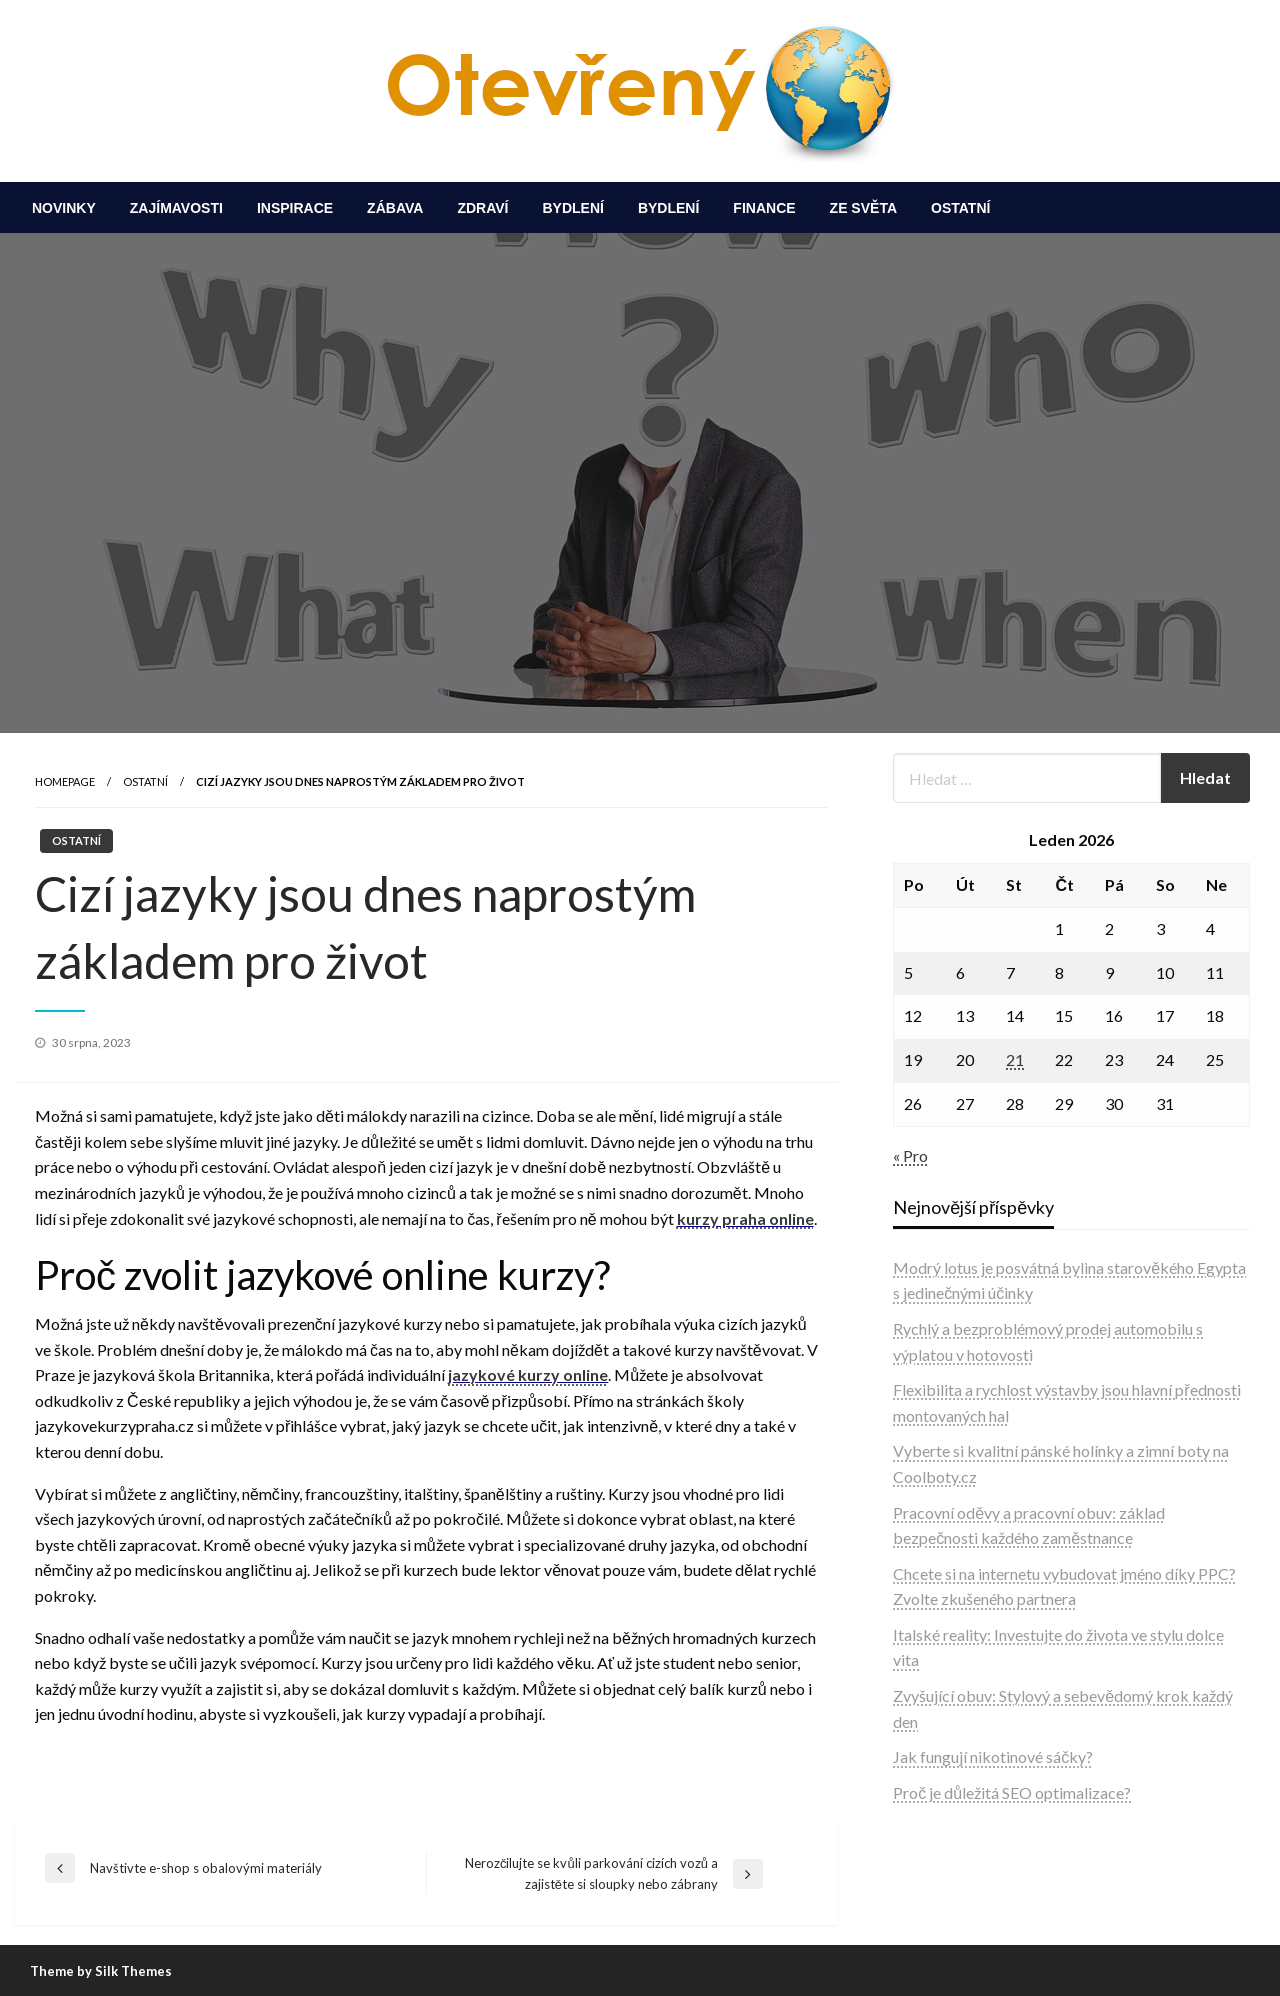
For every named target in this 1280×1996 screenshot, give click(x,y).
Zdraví (482, 208)
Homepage (65, 781)
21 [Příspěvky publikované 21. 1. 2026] (1015, 1059)
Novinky (64, 208)
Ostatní (960, 208)
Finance (764, 208)
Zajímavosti (176, 208)
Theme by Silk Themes (101, 1971)
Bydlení (572, 208)
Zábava (395, 208)
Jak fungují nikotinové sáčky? (993, 1756)
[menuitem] (64, 208)
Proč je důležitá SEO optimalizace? (1012, 1792)
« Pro (910, 1155)
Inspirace (295, 208)
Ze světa (863, 208)
